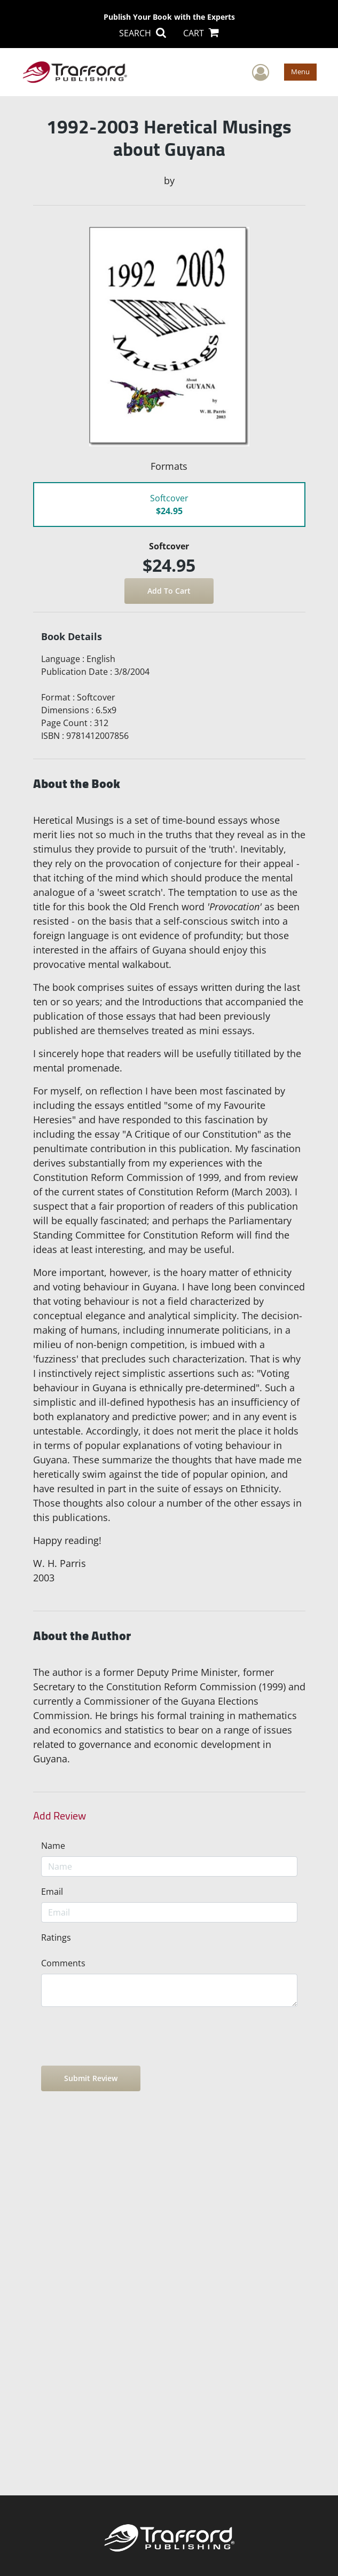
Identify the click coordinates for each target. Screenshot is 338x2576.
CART (201, 33)
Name (53, 1846)
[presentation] (122, 2036)
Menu (300, 71)
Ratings (56, 1937)
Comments (63, 1963)
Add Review (59, 1815)
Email (52, 1891)
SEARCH (142, 33)
